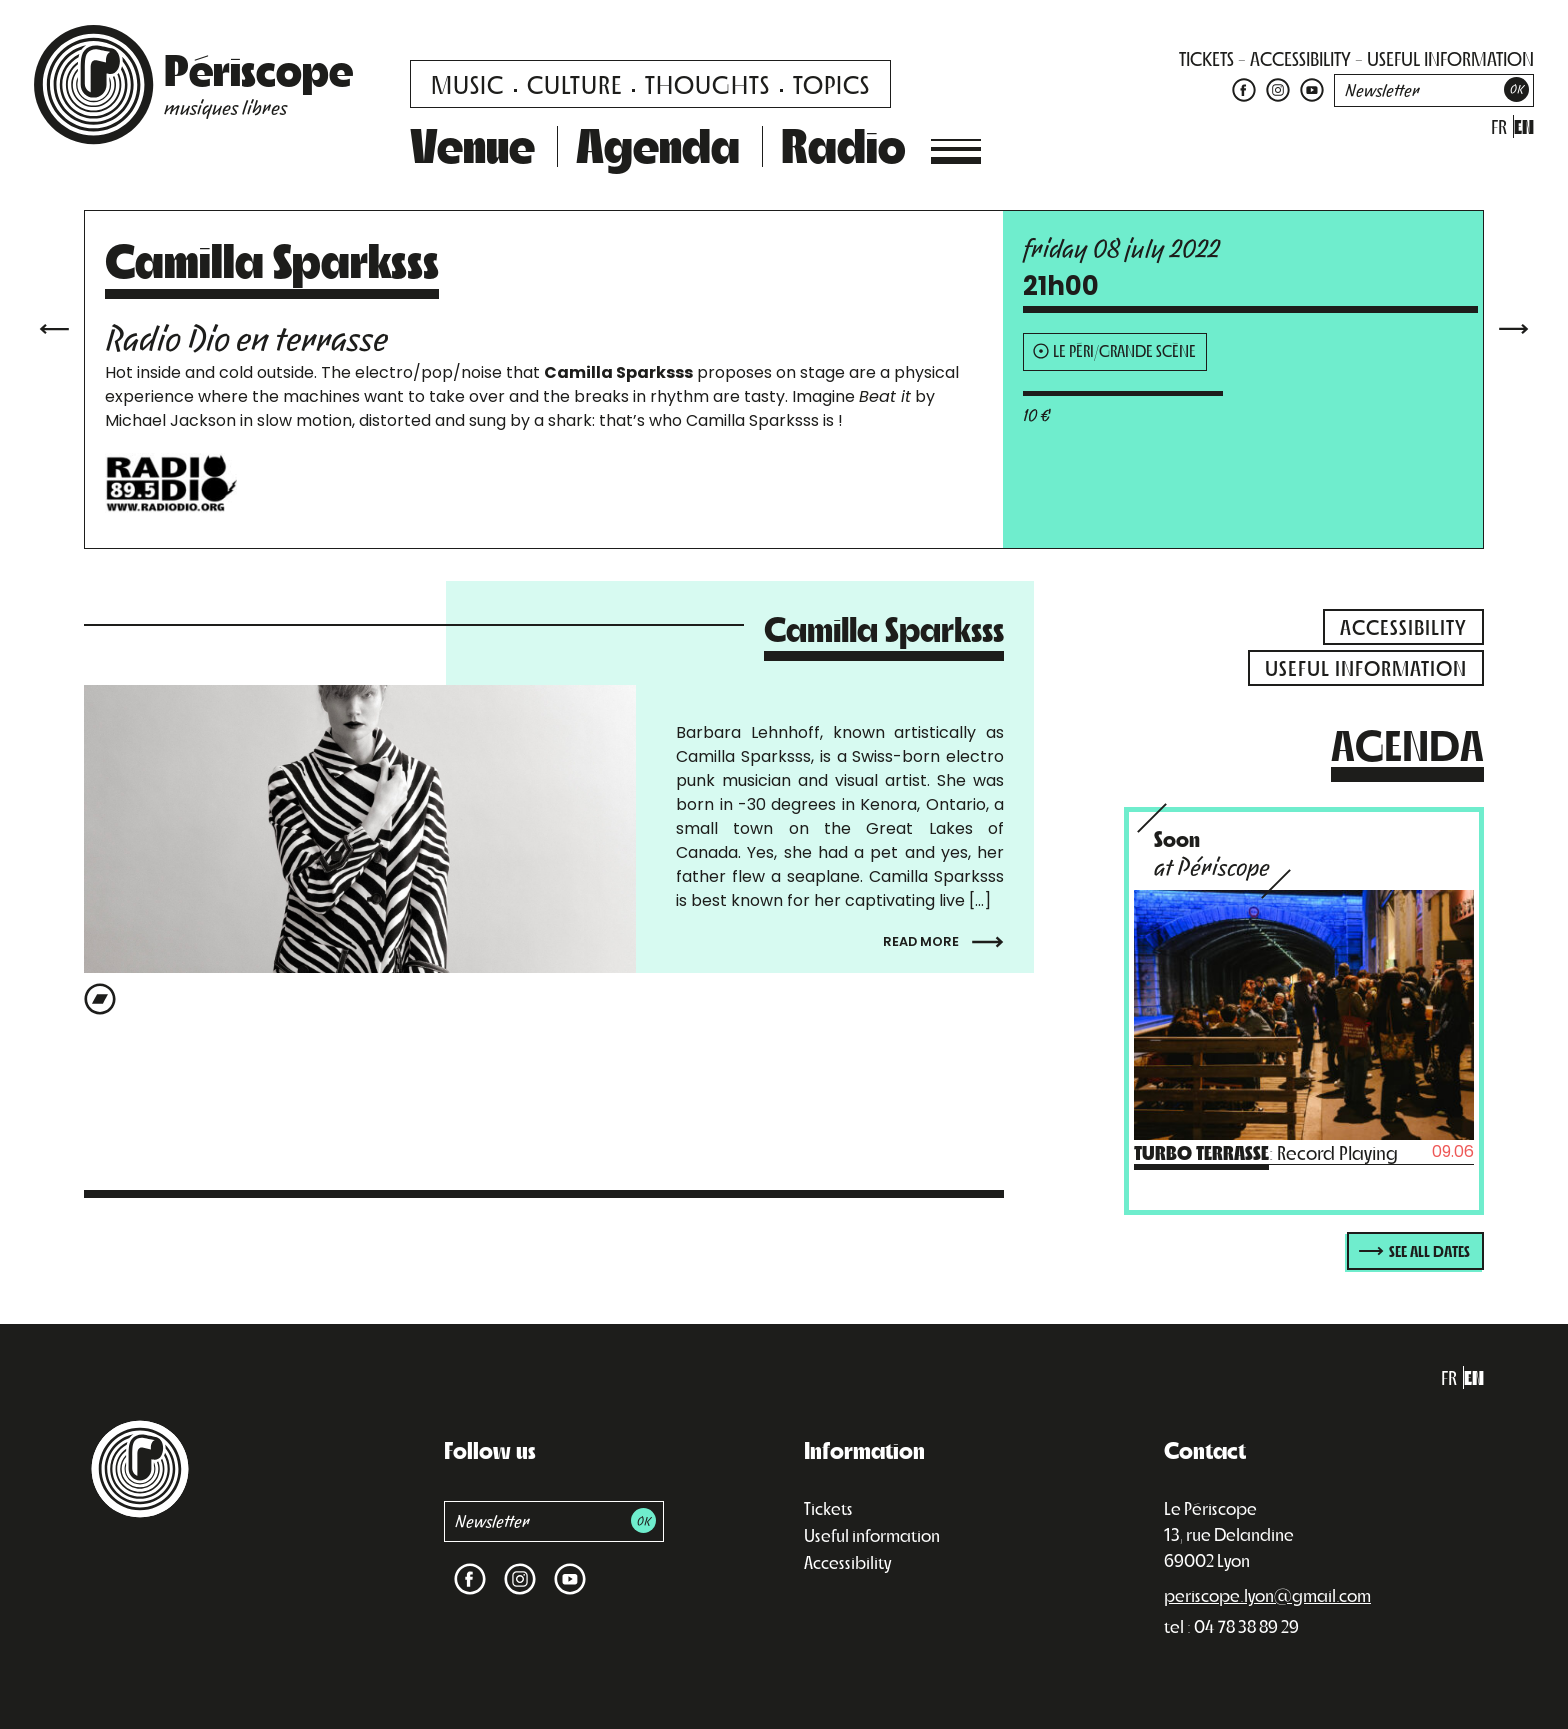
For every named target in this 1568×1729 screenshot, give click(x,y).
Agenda (658, 144)
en (1524, 126)
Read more (943, 942)
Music (467, 83)
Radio (843, 144)
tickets (1206, 58)
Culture (574, 83)
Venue (472, 144)
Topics (831, 83)
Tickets (828, 1508)
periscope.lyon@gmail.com (1267, 1595)
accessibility (1300, 58)
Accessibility (847, 1562)
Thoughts (707, 83)
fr (1499, 126)
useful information (1450, 58)
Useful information (872, 1535)
